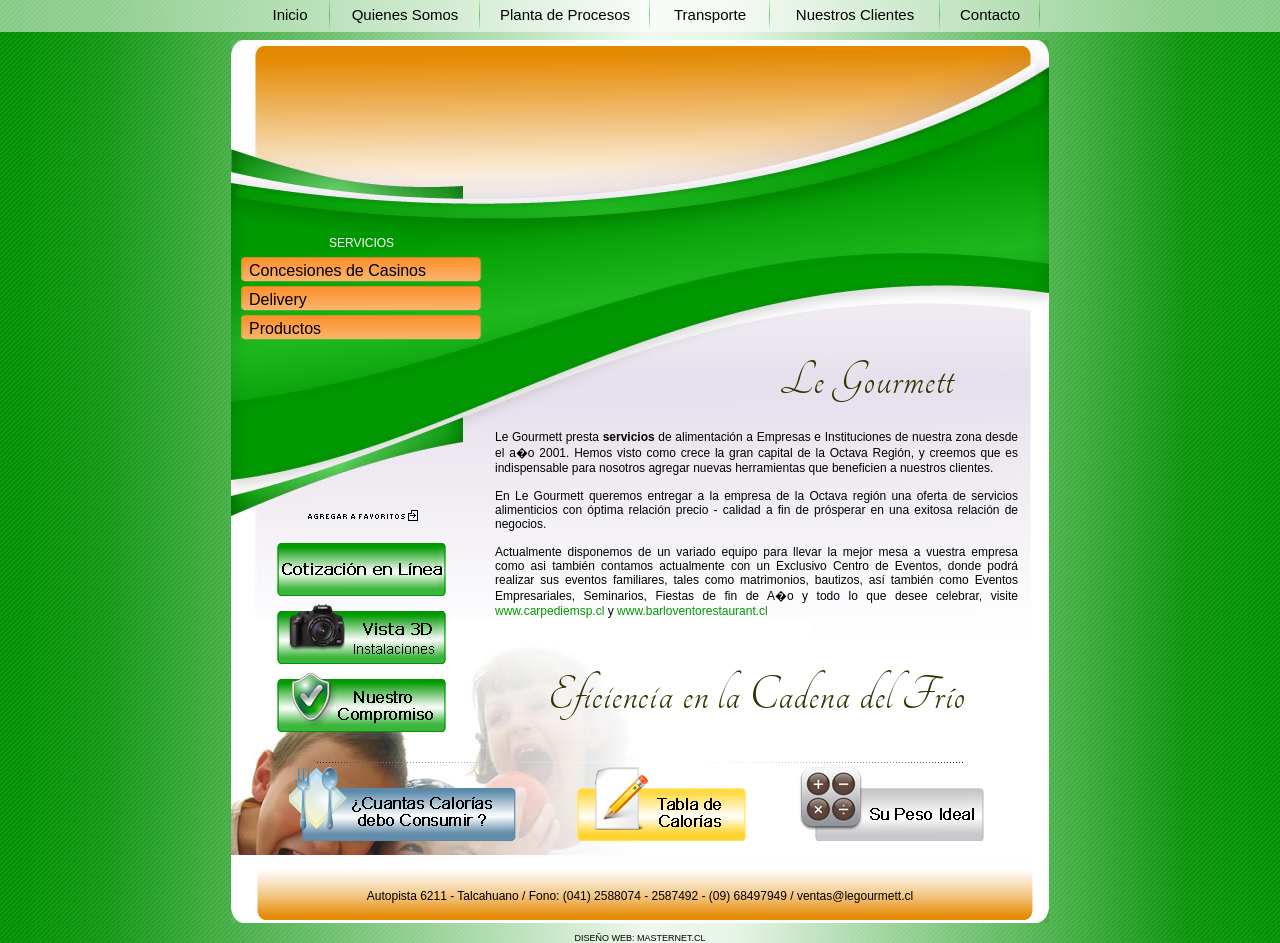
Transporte (710, 14)
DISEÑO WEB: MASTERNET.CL (639, 938)
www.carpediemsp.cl (549, 611)
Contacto (990, 14)
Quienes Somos (405, 14)
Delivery (278, 299)
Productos (285, 328)
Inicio (289, 14)
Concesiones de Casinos (337, 270)
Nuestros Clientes (855, 14)
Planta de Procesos (565, 14)
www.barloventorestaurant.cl (692, 611)
